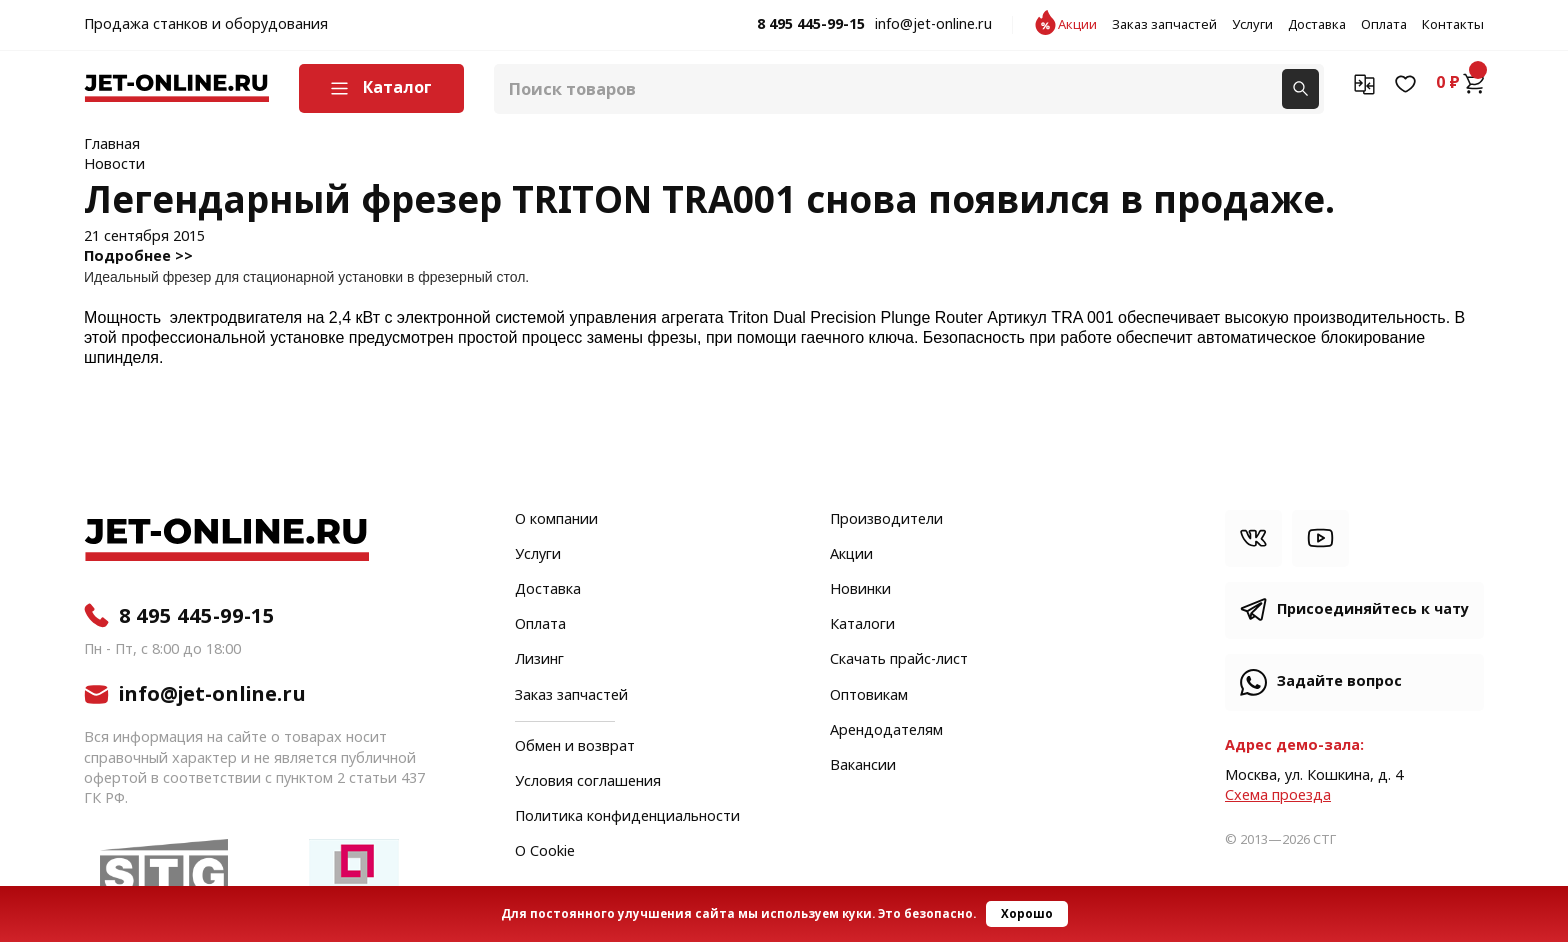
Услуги (1252, 25)
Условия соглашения (588, 782)
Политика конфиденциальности (627, 817)
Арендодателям (886, 731)
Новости (114, 164)
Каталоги (862, 625)
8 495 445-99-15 (811, 25)
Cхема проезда (1278, 795)
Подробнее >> (138, 256)
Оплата (1384, 25)
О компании (556, 520)
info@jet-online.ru (933, 25)
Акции (1077, 25)
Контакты (1453, 25)
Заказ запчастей (1164, 25)
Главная (112, 144)
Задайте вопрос (1339, 681)
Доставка (1317, 25)
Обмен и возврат (575, 746)
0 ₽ (1460, 83)
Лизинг (539, 660)
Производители (886, 520)
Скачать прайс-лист (899, 660)
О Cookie (545, 852)
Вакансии (863, 766)
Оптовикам (869, 696)
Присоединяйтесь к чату (1373, 609)
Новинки (860, 590)
